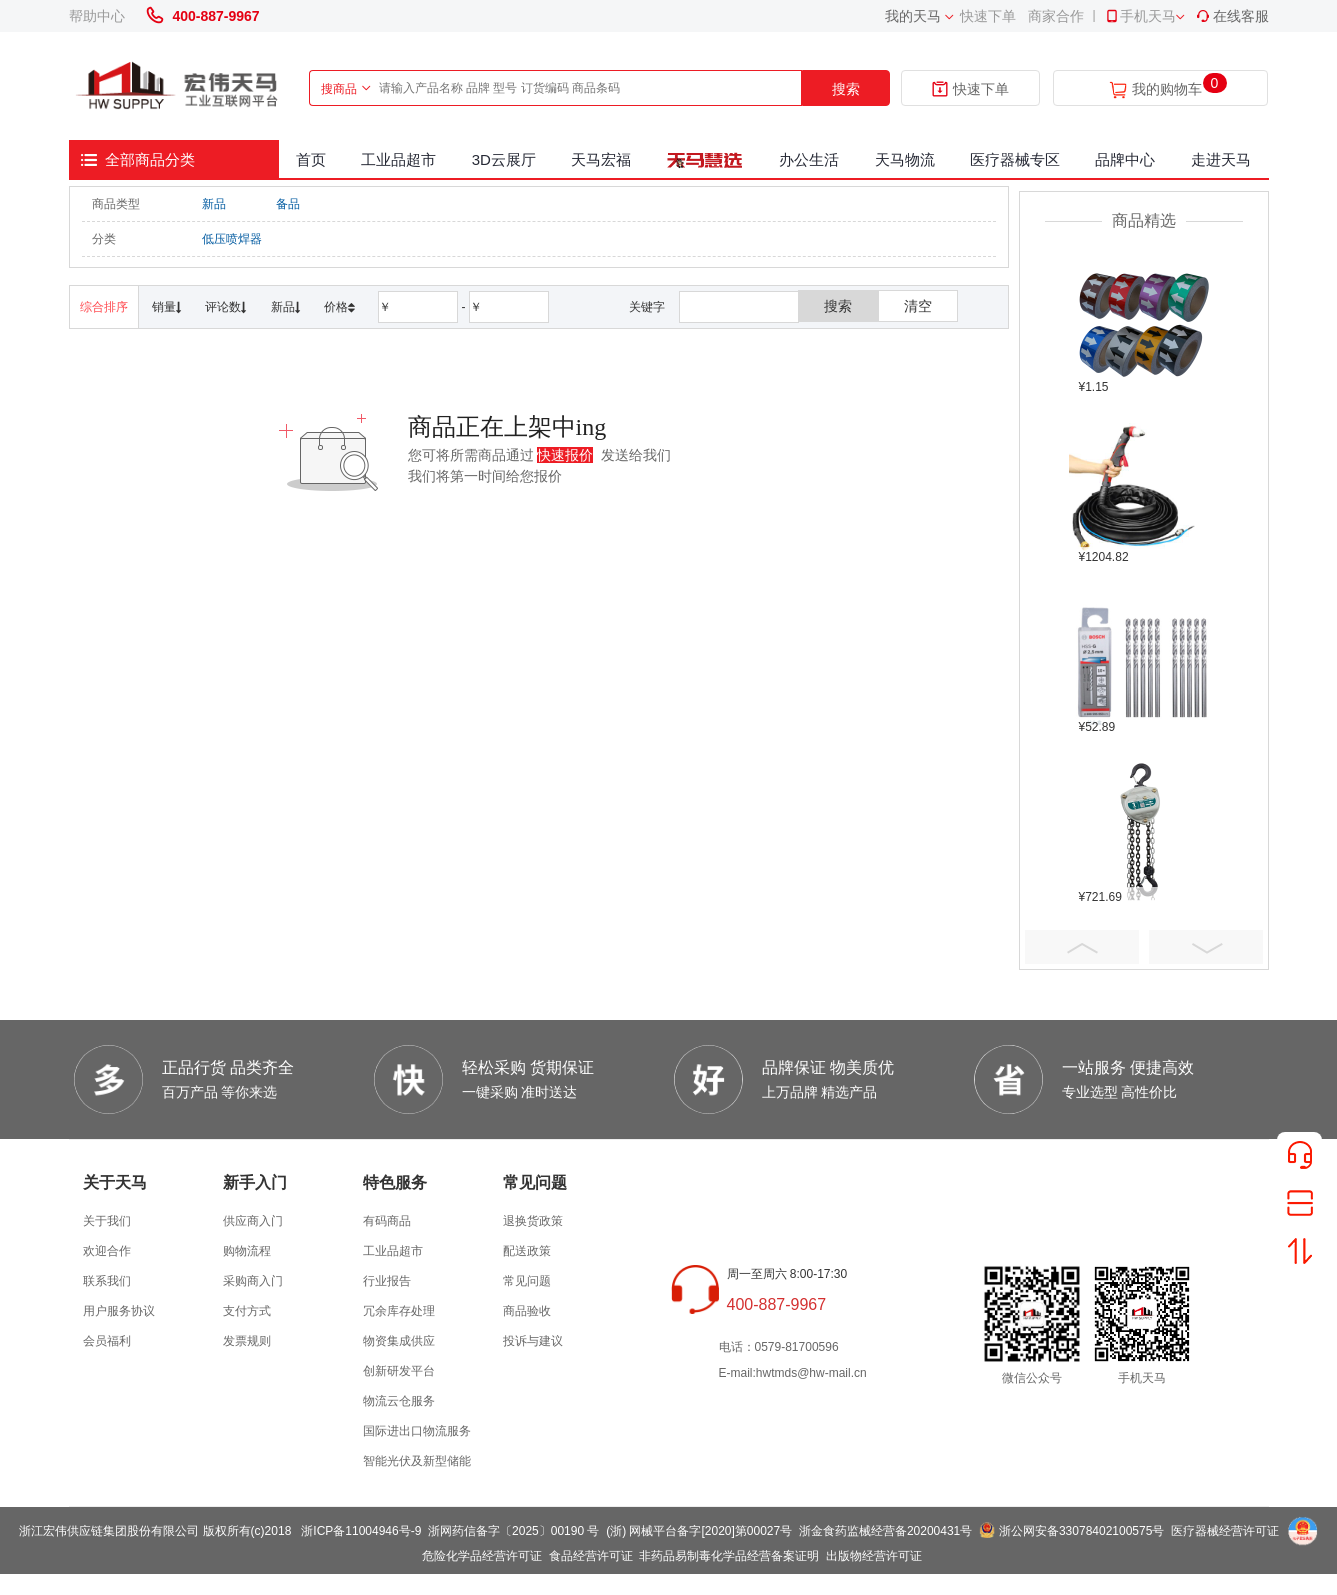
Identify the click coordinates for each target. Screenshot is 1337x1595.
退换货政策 (533, 1221)
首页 (311, 159)
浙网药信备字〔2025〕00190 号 (513, 1531)
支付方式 (247, 1311)
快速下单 (988, 16)
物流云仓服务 (399, 1401)
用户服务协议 (119, 1311)
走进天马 (1221, 159)
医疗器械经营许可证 (1225, 1531)
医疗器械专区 (1015, 159)
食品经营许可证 (591, 1556)
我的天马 (913, 16)
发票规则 (247, 1341)
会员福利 (107, 1341)
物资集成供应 (399, 1341)
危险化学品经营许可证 (482, 1556)
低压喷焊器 (232, 239)
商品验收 (527, 1311)
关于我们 (107, 1221)
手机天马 (1140, 16)
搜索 (846, 89)
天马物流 (905, 159)
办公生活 (809, 159)
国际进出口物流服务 (417, 1431)
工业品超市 (398, 159)
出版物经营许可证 (874, 1556)
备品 (288, 204)
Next (1206, 947)
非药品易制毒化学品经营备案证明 (729, 1556)
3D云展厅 (504, 159)
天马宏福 (601, 159)
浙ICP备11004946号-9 (361, 1531)
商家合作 (1056, 16)
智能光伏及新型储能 (417, 1461)
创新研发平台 (399, 1371)
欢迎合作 (107, 1251)
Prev (1082, 947)
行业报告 (387, 1281)
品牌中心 (1125, 159)
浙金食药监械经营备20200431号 (885, 1531)
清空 (918, 306)
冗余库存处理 (399, 1311)
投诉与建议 (533, 1341)
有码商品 (387, 1221)
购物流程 (247, 1251)
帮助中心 (97, 16)
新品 (214, 204)
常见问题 (527, 1281)
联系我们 (107, 1281)
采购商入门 (253, 1281)
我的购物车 (1167, 89)
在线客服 (1232, 16)
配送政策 (527, 1251)
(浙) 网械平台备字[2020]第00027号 (699, 1531)
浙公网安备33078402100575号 (1081, 1531)
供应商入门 (253, 1221)
